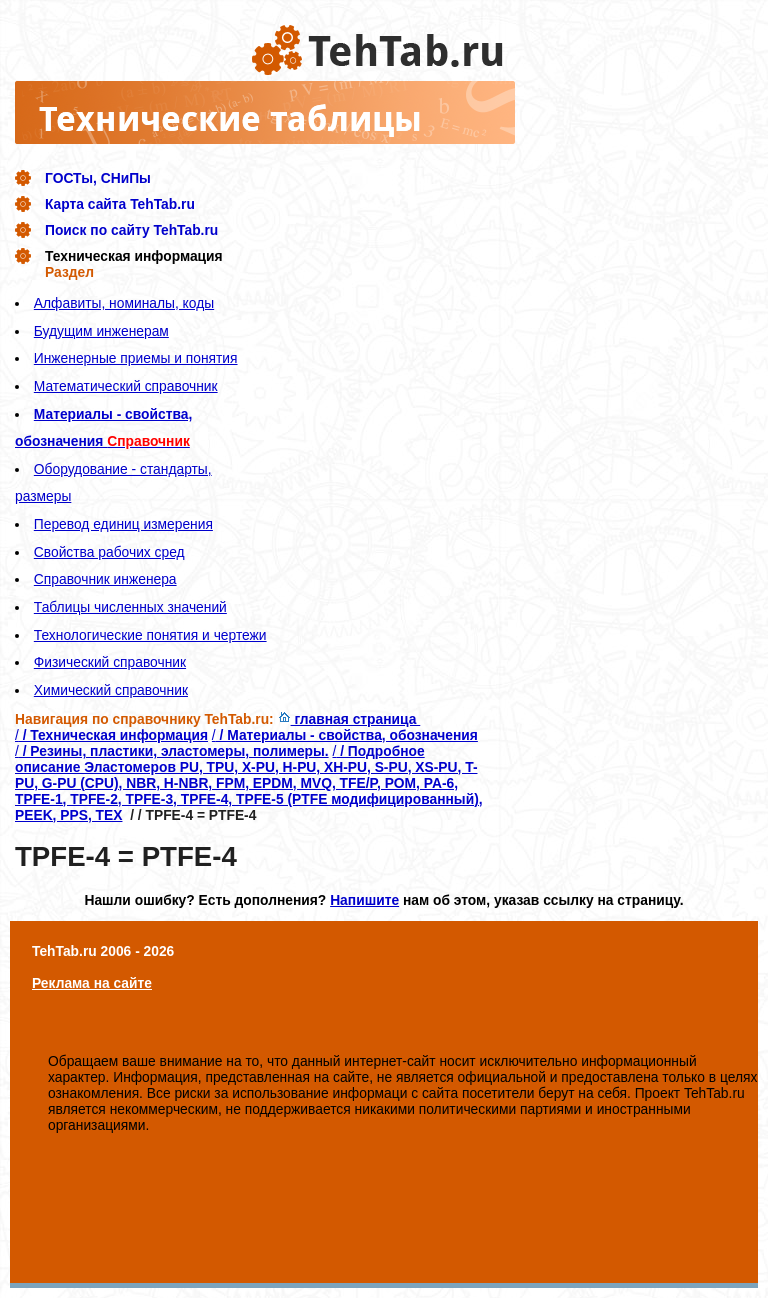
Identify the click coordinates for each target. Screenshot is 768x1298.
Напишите (364, 900)
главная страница (349, 719)
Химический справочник (111, 690)
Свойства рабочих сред (109, 552)
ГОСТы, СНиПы (98, 178)
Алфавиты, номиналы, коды (124, 303)
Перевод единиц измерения (123, 524)
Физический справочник (110, 662)
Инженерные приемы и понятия (136, 358)
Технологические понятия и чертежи (150, 635)
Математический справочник (126, 386)
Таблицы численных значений (130, 607)
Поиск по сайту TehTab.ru (131, 230)
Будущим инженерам (101, 331)
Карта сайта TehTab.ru (120, 204)
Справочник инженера (105, 579)
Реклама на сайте (92, 983)
